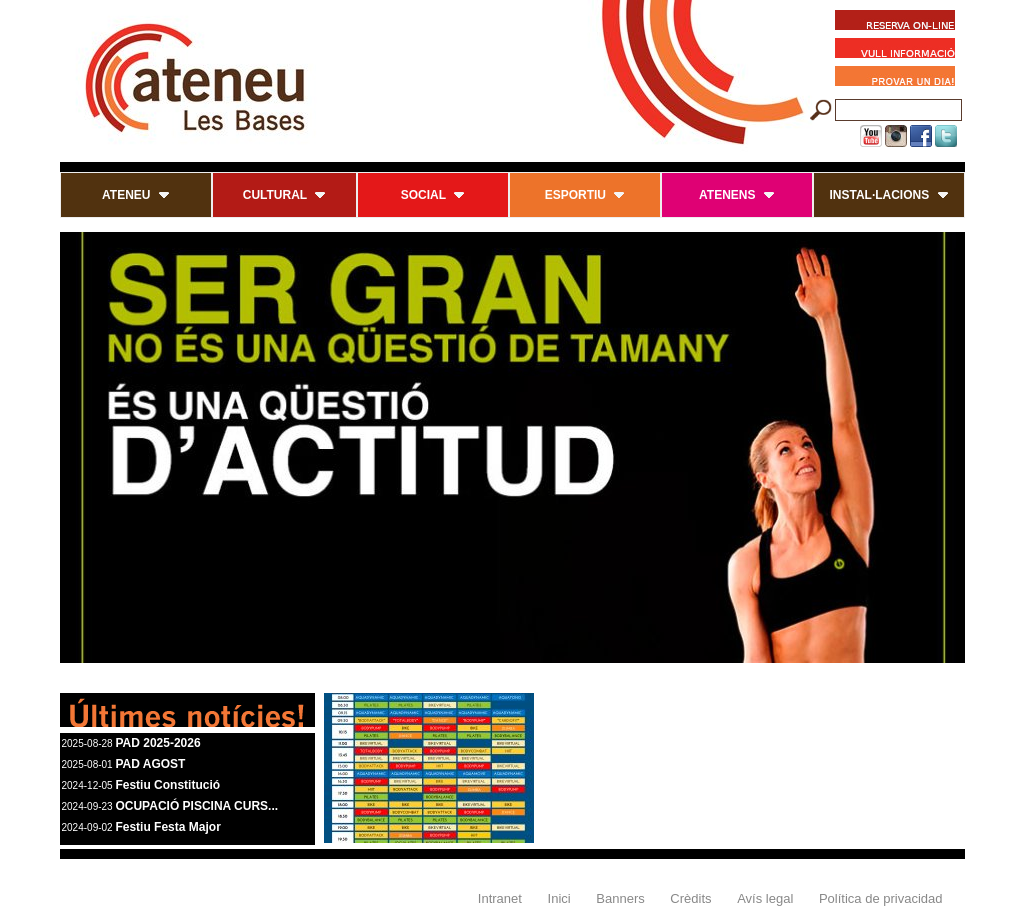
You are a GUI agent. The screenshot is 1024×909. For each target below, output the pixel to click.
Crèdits (690, 898)
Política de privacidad (881, 898)
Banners (620, 898)
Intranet (500, 898)
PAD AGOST (150, 764)
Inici (559, 898)
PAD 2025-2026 (157, 743)
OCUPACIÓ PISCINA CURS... (196, 806)
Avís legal (765, 898)
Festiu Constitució (167, 785)
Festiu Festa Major (167, 827)
